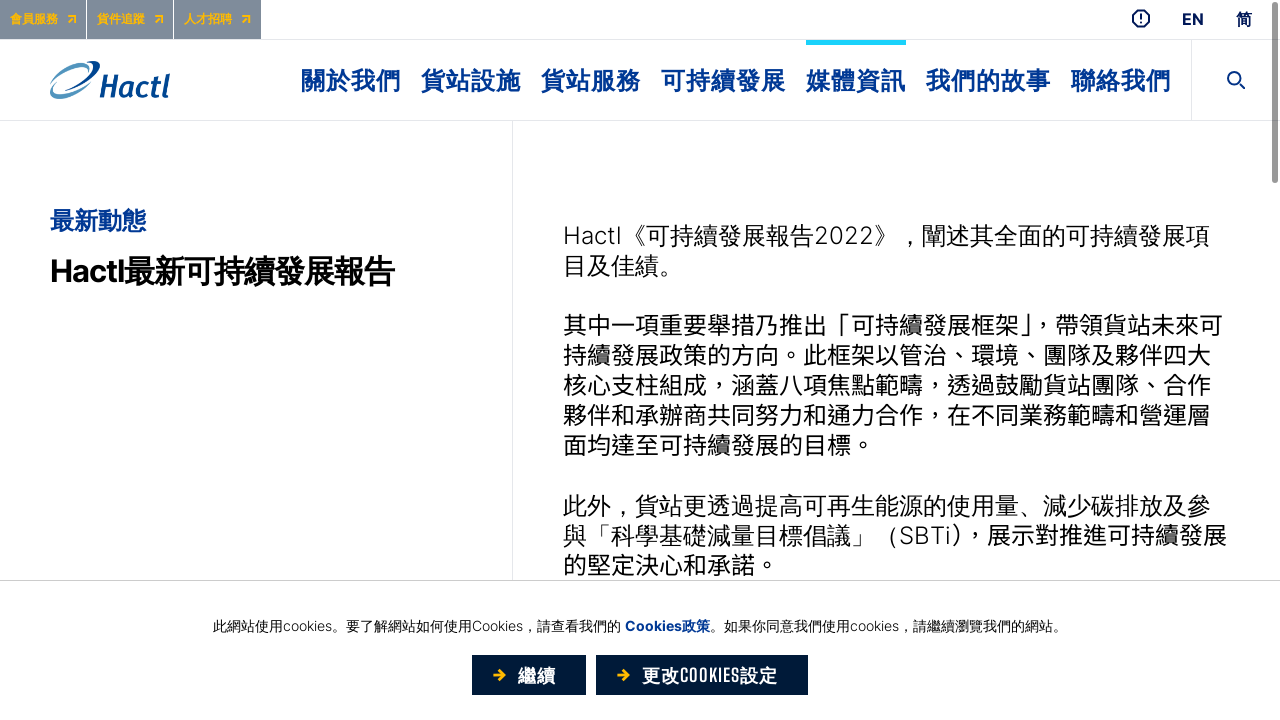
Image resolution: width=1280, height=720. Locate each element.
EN (1193, 19)
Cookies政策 (667, 625)
